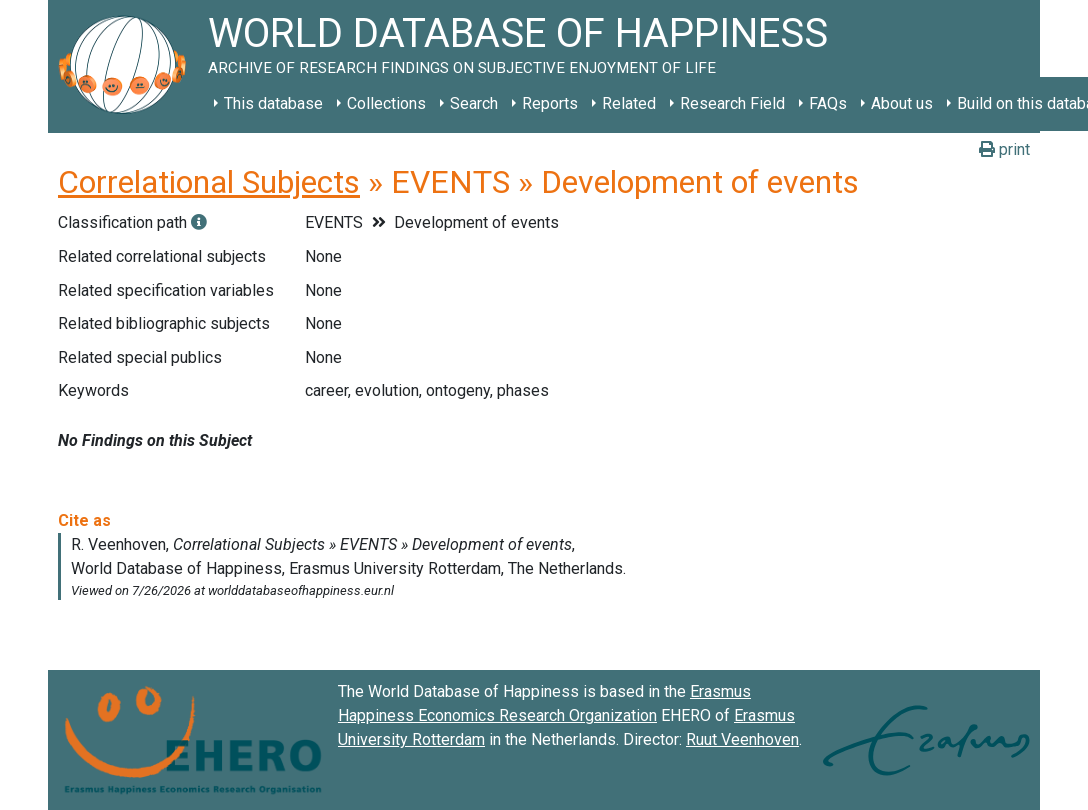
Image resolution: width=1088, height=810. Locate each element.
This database (273, 103)
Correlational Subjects (209, 182)
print (1004, 149)
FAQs (828, 103)
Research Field (732, 103)
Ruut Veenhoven (742, 739)
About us (902, 103)
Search (474, 103)
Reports (550, 103)
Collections (386, 103)
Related (629, 103)
